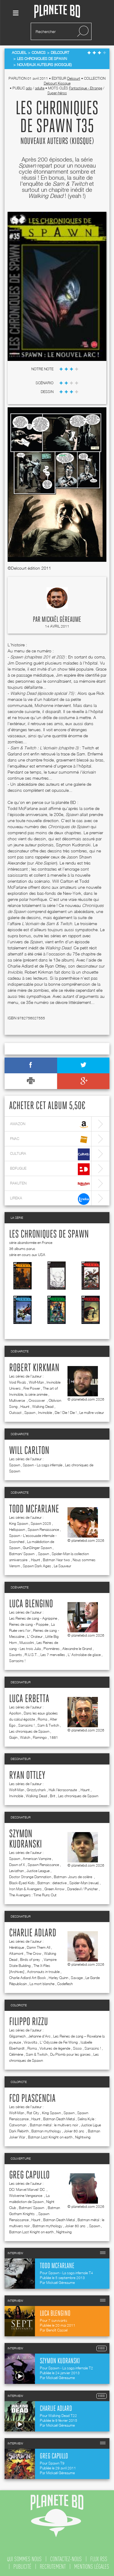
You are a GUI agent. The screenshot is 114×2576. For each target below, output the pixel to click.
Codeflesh (65, 1983)
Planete (57, 11)
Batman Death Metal (59, 2119)
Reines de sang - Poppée (28, 1624)
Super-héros (57, 93)
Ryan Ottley (27, 1776)
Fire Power (31, 1388)
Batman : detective (52, 1883)
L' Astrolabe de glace (84, 1654)
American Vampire (37, 1858)
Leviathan (16, 1870)
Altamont (16, 1953)
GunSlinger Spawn (37, 1547)
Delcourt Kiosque (57, 83)
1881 (54, 1737)
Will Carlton (29, 1451)
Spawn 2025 (41, 1523)
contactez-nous (66, 2559)
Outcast (15, 1412)
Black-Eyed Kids (22, 1883)
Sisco (77, 2048)
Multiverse (17, 1400)
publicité (22, 2566)
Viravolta (30, 2042)
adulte (39, 88)
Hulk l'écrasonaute (63, 1790)
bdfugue (50, 1169)
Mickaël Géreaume (61, 619)
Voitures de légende (55, 2048)
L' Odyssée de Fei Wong (59, 2042)
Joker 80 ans (74, 2131)
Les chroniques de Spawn (49, 1234)
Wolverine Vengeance (26, 2195)
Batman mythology (46, 2131)
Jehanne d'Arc (39, 2036)
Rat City (33, 2113)
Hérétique (16, 1947)
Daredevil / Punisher (82, 1889)
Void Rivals (17, 1382)
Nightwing (83, 2137)
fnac (50, 1139)
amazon (50, 1125)
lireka (50, 1199)
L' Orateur (35, 1636)
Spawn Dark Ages (37, 1566)
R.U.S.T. (31, 1654)
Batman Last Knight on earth (50, 2137)
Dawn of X (17, 1864)
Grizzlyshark (36, 1790)
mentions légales (91, 2566)
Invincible (45, 1412)
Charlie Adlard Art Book (27, 1977)
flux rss (98, 2559)
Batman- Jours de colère (73, 1877)
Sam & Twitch (48, 1725)
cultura (50, 1154)
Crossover (37, 1400)
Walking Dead (43, 1406)
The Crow (33, 1953)
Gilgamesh (17, 2036)
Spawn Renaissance (43, 1529)
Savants (15, 1654)
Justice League (38, 1870)
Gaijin (13, 1737)
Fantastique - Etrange (85, 88)
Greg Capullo (29, 2175)
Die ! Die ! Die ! (66, 1412)
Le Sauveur (62, 1566)
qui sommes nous (24, 2559)
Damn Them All (38, 1947)
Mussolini (26, 1642)
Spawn (29, 1412)
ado (29, 88)
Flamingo (40, 1737)
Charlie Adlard (32, 1933)
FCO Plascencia (32, 2099)
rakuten (50, 1184)
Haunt (24, 1406)
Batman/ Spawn (22, 1553)
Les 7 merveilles (52, 1654)
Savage (77, 1977)
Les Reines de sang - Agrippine (33, 1618)
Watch (25, 1737)
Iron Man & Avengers (25, 1889)
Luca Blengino (31, 1604)
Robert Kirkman (34, 1368)
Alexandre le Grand (77, 1648)
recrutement (53, 2566)
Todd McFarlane (34, 1509)
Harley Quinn (58, 1977)
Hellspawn (17, 1529)
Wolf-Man (36, 1382)
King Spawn (18, 1523)
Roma (42, 1719)
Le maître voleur (91, 1412)
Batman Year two (56, 1560)
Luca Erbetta (29, 1699)
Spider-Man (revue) (84, 1883)
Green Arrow (54, 1889)
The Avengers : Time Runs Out (33, 1895)
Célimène (16, 2054)
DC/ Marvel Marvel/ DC (27, 2189)
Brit (52, 1796)
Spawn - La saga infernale (42, 1465)
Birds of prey (30, 1959)
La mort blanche (41, 1983)
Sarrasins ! (17, 1660)
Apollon (15, 1713)
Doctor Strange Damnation (30, 1877)
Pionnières (51, 1648)
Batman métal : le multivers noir (54, 2125)
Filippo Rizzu (28, 2022)
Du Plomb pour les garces (70, 2054)
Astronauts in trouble (43, 1971)
